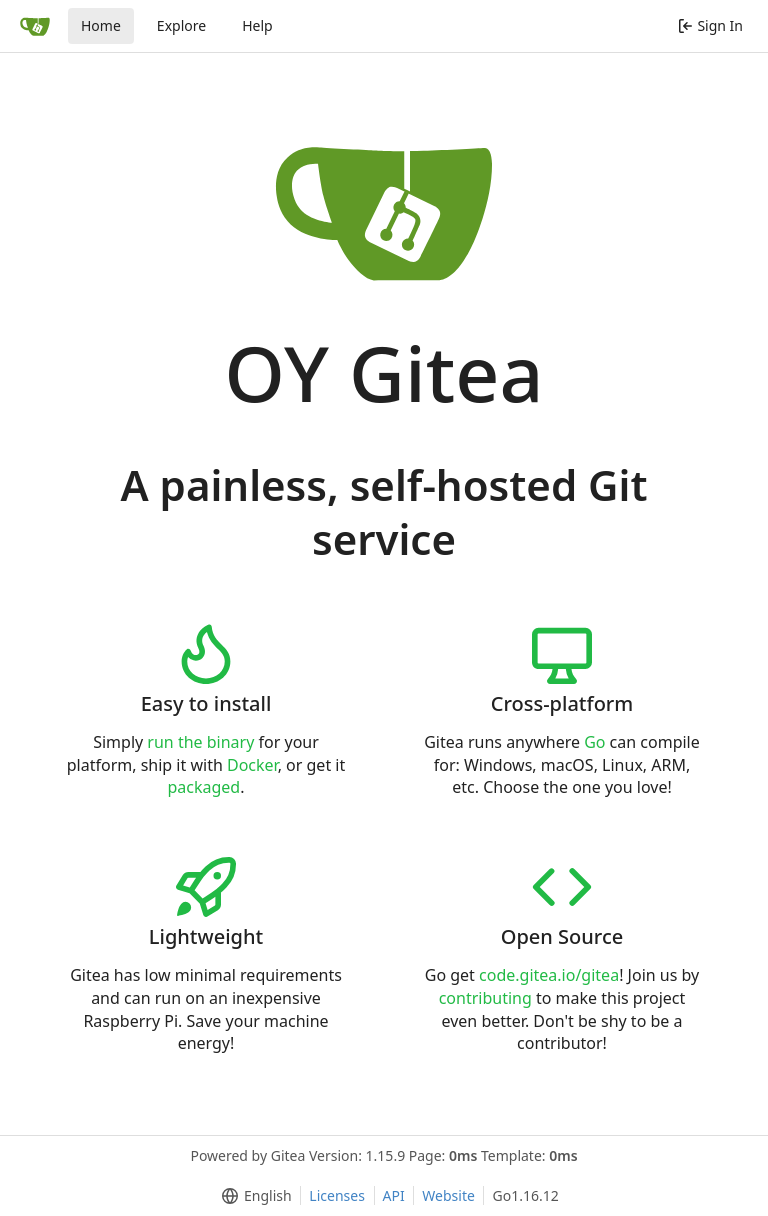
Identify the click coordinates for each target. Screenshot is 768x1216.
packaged (203, 787)
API (394, 1195)
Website (448, 1195)
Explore (181, 25)
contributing (485, 998)
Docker (252, 765)
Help (257, 25)
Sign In (710, 25)
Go (594, 742)
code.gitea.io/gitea (549, 975)
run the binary (200, 742)
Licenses (337, 1195)
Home (101, 25)
